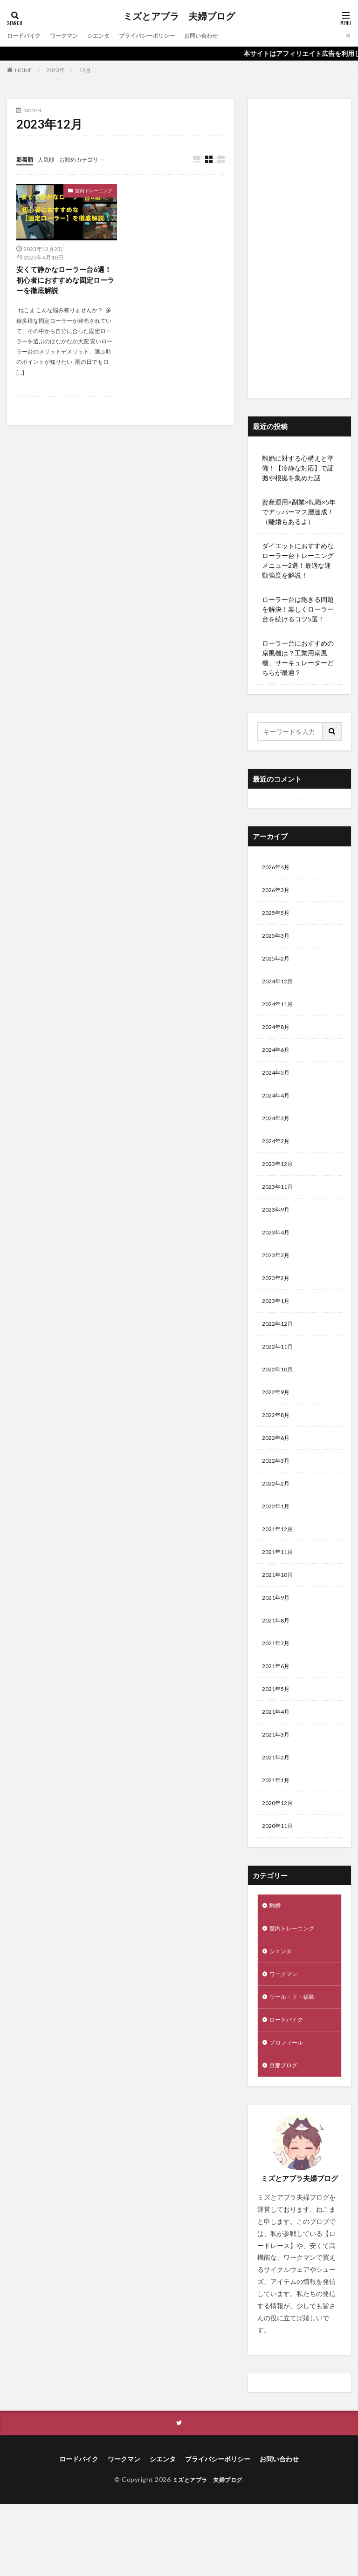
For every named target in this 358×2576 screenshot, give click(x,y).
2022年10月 (279, 1401)
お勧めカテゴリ (87, 159)
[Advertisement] (299, 248)
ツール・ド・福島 (295, 2063)
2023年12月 (279, 1183)
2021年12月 (279, 1570)
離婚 (275, 1966)
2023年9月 (278, 1231)
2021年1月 (278, 1837)
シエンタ (110, 36)
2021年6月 (278, 1716)
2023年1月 (278, 1328)
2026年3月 (278, 892)
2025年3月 (278, 941)
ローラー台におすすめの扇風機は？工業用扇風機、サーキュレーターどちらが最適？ (298, 657)
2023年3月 (278, 1280)
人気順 (50, 159)
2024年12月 (279, 989)
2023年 (55, 70)
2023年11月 (279, 1207)
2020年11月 (279, 1885)
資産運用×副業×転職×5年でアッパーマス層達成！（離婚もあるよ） (299, 511)
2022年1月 (278, 1546)
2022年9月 (278, 1425)
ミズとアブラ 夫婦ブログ (179, 16)
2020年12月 (279, 1861)
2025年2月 (278, 965)
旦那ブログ (285, 2136)
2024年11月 (279, 1013)
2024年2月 (278, 1159)
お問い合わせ (227, 36)
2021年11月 (279, 1595)
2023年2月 (278, 1304)
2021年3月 (278, 1788)
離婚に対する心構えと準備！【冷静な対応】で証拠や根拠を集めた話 (298, 468)
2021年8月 (278, 1667)
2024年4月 (278, 1110)
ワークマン (71, 36)
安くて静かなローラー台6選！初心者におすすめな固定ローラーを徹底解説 (64, 281)
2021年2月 (278, 1813)
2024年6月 (278, 1062)
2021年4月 (278, 1764)
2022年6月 (278, 1474)
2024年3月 (278, 1134)
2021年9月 (278, 1643)
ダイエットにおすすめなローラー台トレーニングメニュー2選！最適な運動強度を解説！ (298, 560)
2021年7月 (278, 1692)
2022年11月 (279, 1377)
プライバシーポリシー (165, 36)
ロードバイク (26, 36)
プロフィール (289, 2112)
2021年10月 (279, 1619)
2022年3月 (278, 1498)
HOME (23, 70)
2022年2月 (278, 1522)
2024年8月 (278, 1038)
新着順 (26, 159)
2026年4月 (278, 868)
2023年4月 (278, 1256)
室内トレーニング (93, 191)
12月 (85, 70)
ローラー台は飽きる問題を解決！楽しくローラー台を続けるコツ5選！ (298, 609)
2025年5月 (278, 916)
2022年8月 (278, 1449)
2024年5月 (278, 1086)
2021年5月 (278, 1740)
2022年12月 (279, 1352)
